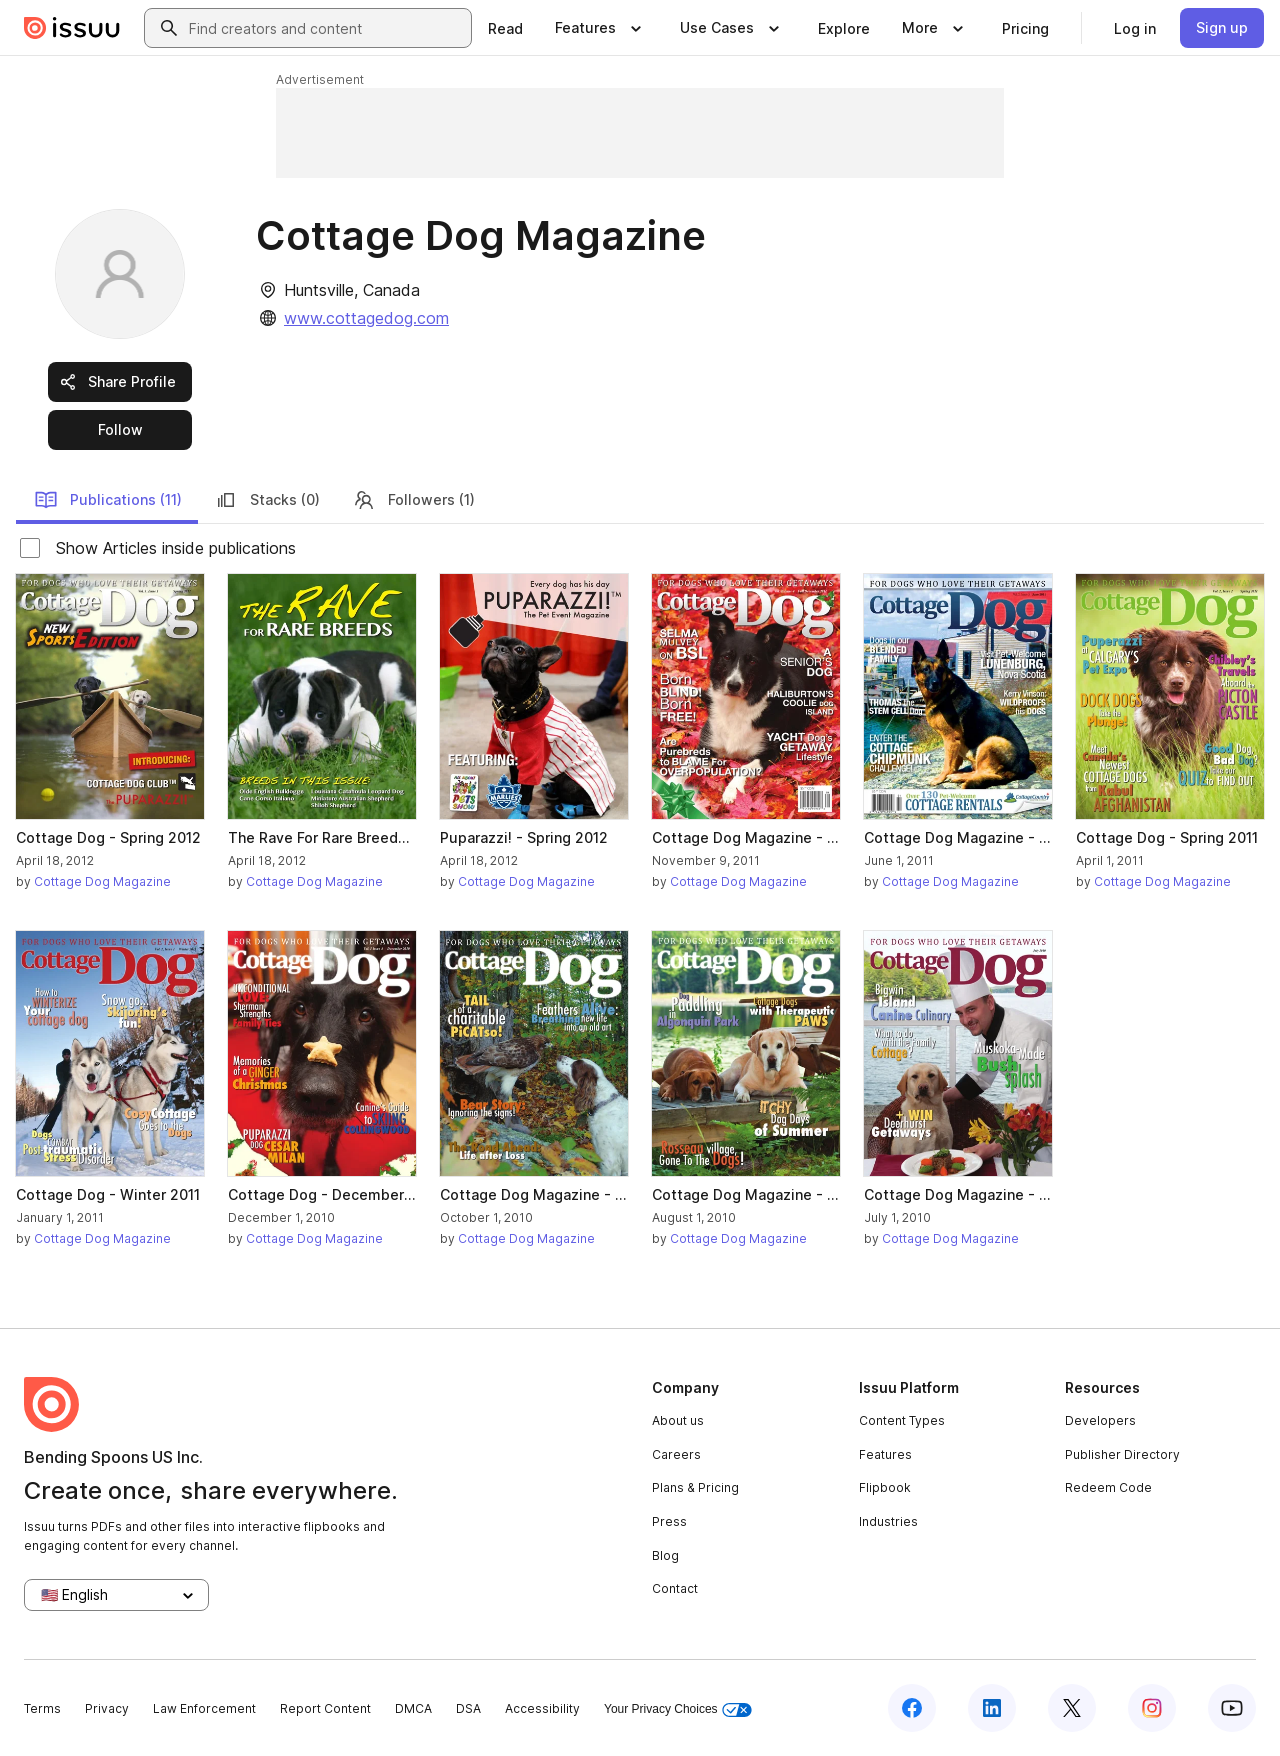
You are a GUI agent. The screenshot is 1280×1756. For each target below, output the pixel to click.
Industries (888, 1521)
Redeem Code (1108, 1487)
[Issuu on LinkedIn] (992, 1708)
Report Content (325, 1708)
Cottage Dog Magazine (102, 881)
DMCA (413, 1708)
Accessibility (542, 1708)
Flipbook (885, 1487)
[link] (505, 28)
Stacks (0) (267, 500)
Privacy (107, 1708)
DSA (468, 1708)
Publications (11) (108, 500)
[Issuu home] (72, 28)
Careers (676, 1454)
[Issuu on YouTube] (1232, 1708)
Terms (42, 1708)
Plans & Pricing (695, 1487)
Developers (1100, 1420)
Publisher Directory (1122, 1454)
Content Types (902, 1420)
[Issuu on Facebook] (912, 1708)
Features (885, 1454)
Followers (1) (413, 500)
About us (678, 1420)
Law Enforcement (204, 1708)
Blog (665, 1555)
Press (669, 1521)
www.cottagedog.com (366, 318)
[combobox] (326, 28)
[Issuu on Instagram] (1152, 1708)
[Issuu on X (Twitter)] (1072, 1708)
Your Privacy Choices (678, 1709)
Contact (675, 1588)
